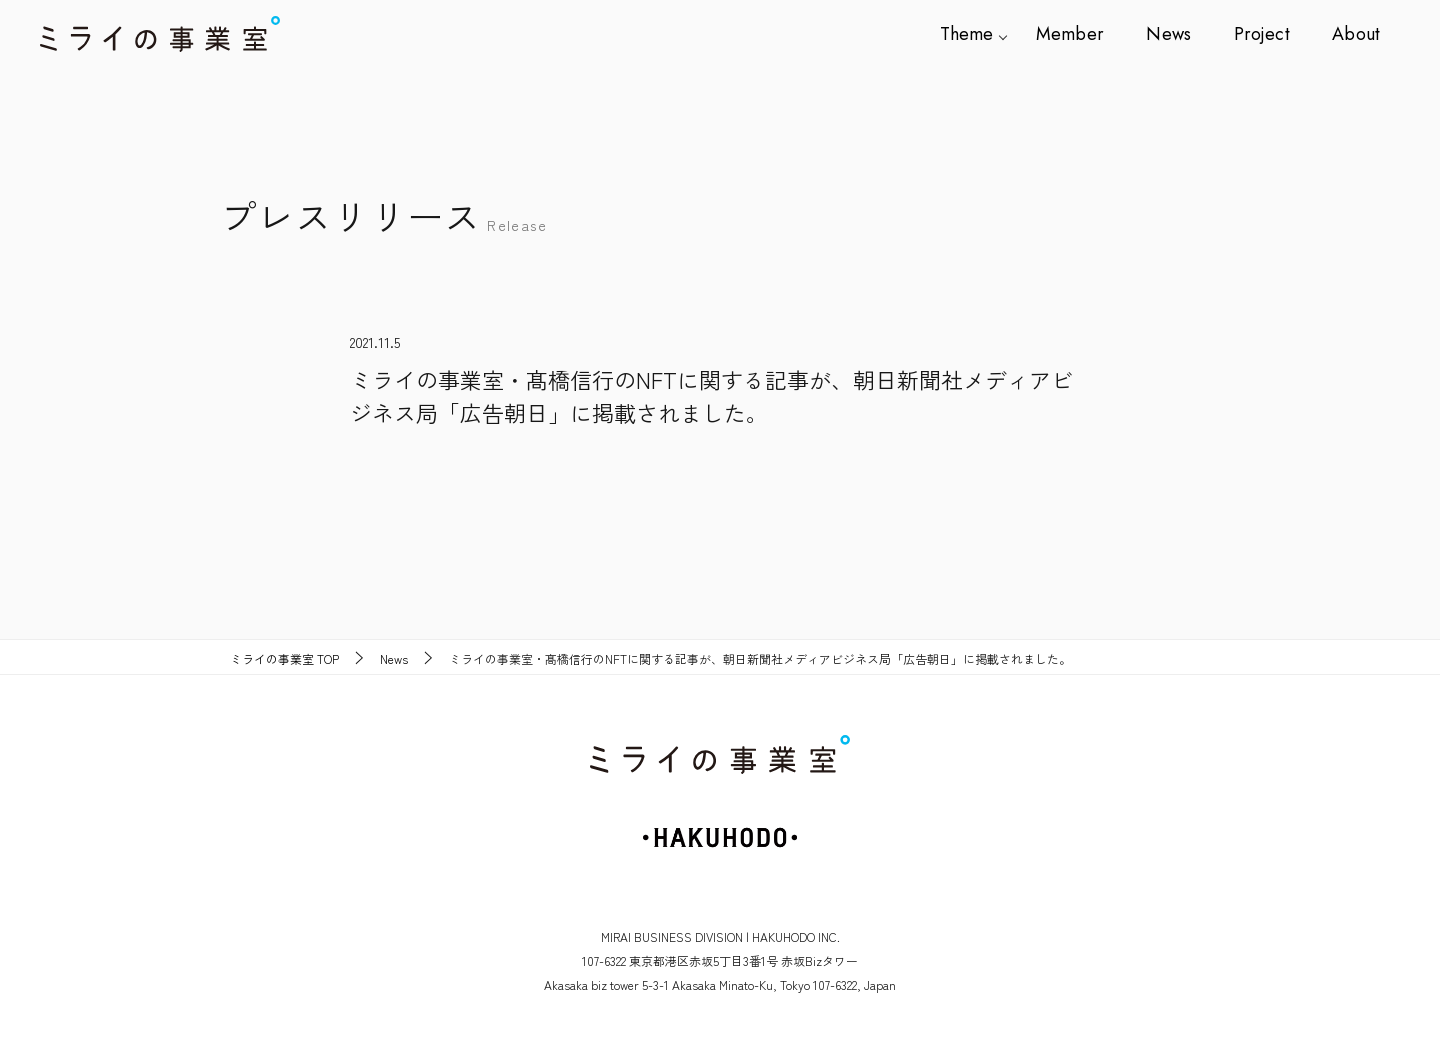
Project (1265, 34)
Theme (980, 34)
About (1356, 34)
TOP (284, 659)
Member (1080, 34)
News (1176, 34)
